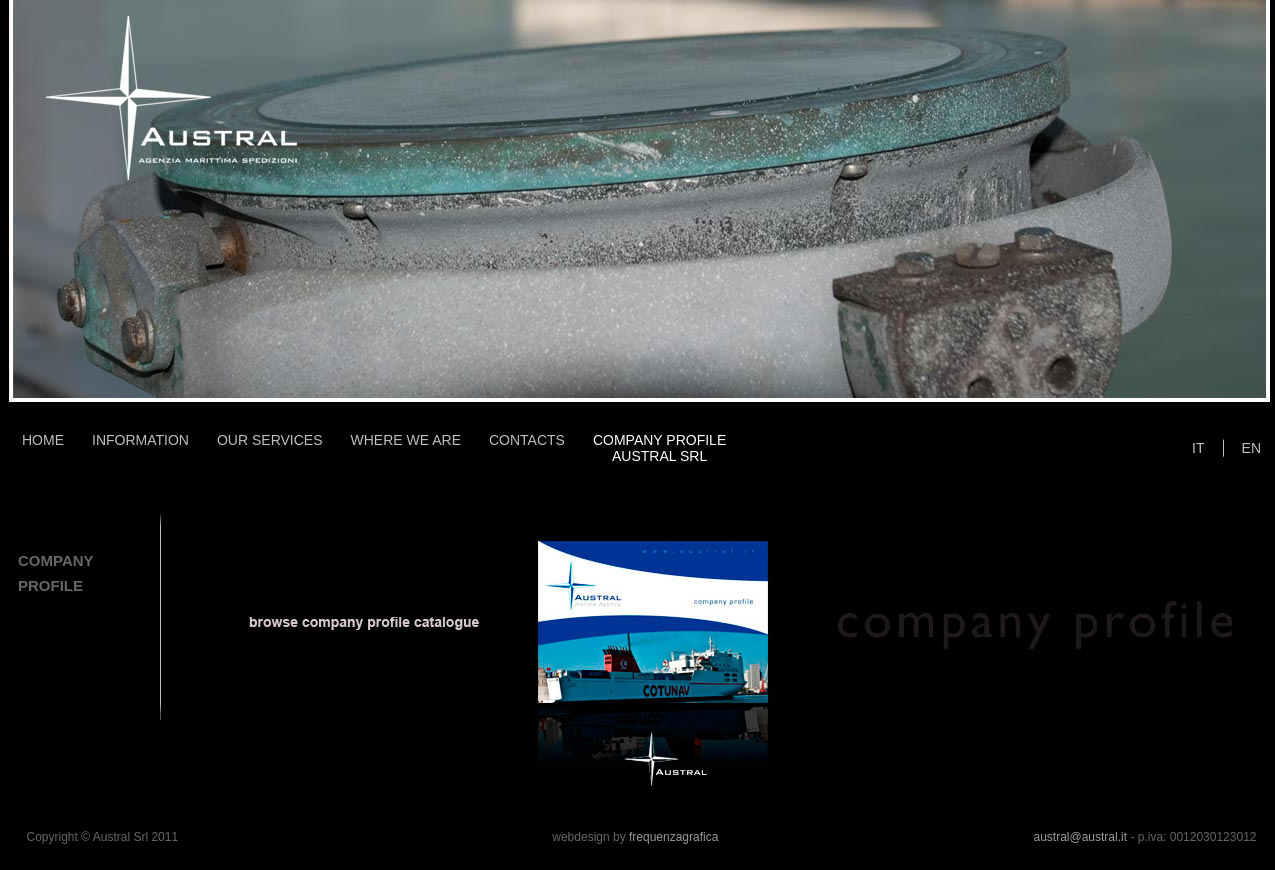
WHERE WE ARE (406, 440)
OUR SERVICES (270, 440)
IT (1198, 448)
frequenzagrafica (673, 837)
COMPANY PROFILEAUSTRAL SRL (659, 448)
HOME (43, 440)
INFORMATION (140, 440)
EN (1251, 448)
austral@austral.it (1080, 837)
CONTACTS (527, 440)
